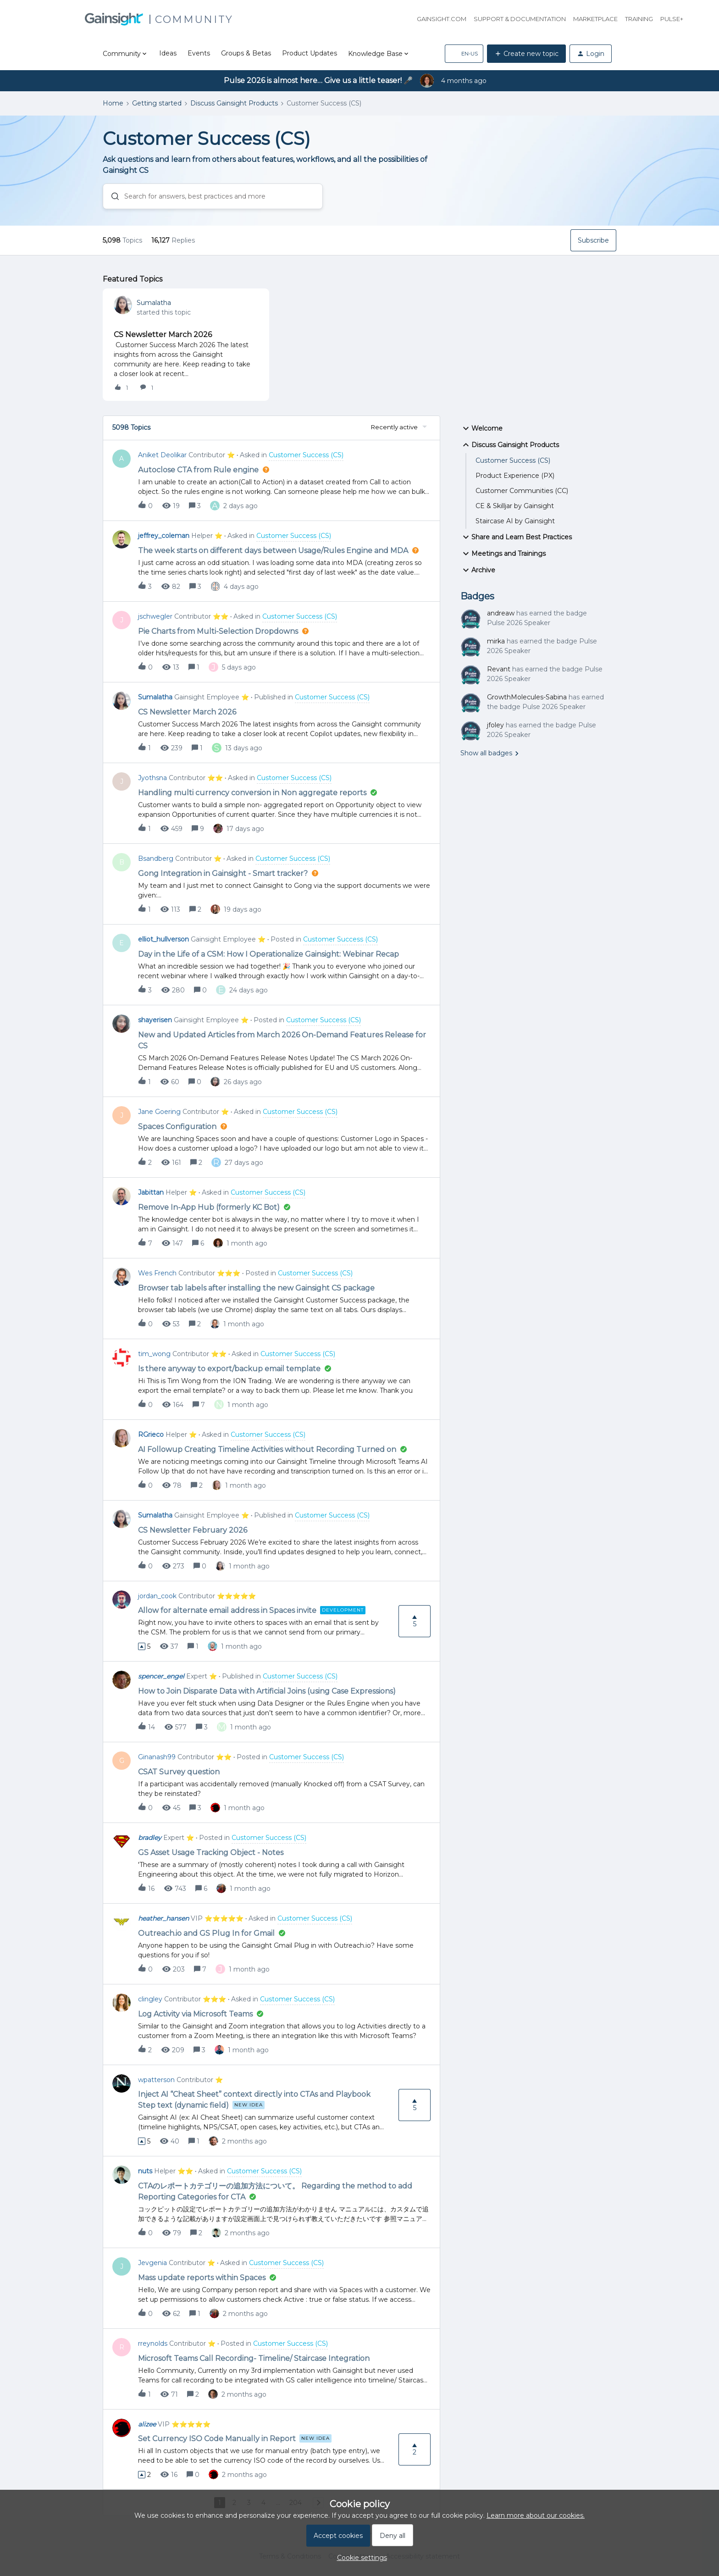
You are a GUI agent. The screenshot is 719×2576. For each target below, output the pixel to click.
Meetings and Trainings (503, 553)
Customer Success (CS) (513, 460)
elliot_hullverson (163, 939)
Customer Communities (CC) (522, 491)
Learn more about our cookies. (536, 2515)
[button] (464, 53)
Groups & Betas (246, 53)
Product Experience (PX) (515, 475)
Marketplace (595, 18)
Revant (498, 669)
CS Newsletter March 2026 (163, 334)
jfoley (495, 725)
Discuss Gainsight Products (234, 103)
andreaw (500, 613)
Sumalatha (154, 302)
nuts (145, 2171)
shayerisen (155, 1020)
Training (639, 18)
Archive (477, 570)
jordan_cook (157, 1596)
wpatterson (156, 2080)
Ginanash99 (157, 1757)
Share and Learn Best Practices (516, 537)
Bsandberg (155, 858)
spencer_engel (161, 1676)
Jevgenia (152, 2263)
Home (113, 103)
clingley (150, 1999)
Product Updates (309, 53)
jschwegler (155, 616)
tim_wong (154, 1354)
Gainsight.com (441, 18)
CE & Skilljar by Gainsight (515, 506)
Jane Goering (159, 1112)
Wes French (157, 1273)
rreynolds (152, 2343)
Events (199, 53)
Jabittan (151, 1192)
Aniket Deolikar (162, 455)
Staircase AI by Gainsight (515, 521)
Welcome (481, 428)
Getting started (157, 103)
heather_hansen (163, 1918)
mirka (496, 641)
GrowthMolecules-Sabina (527, 697)
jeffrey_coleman (163, 536)
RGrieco (151, 1434)
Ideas (168, 53)
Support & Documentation (520, 18)
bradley (149, 1838)
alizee (147, 2424)
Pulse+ (671, 18)
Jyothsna (152, 778)
